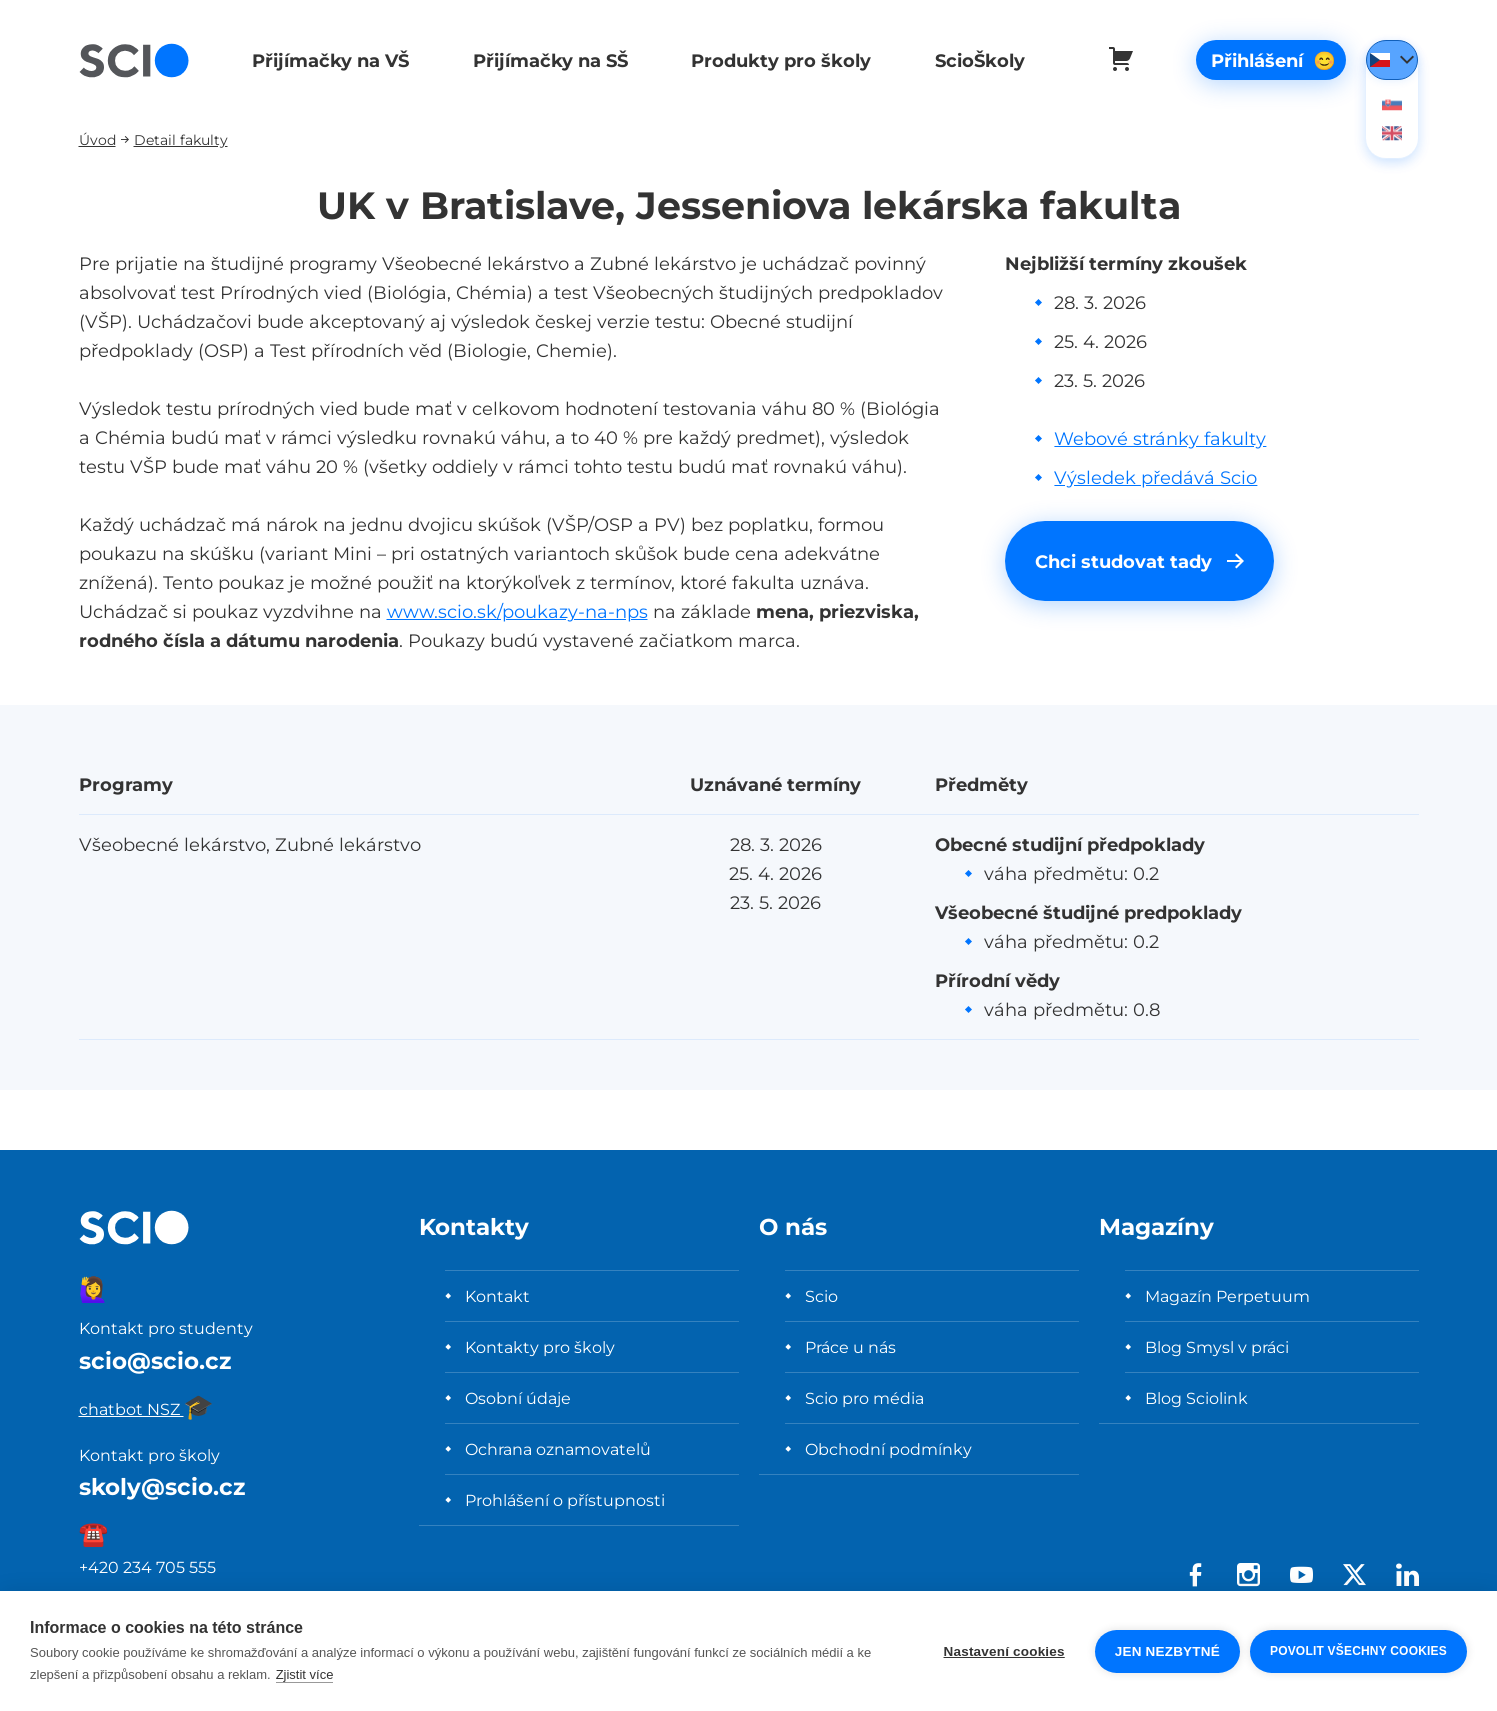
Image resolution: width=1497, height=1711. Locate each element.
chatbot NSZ (146, 1409)
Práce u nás (850, 1347)
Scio (821, 1296)
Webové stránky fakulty (1160, 438)
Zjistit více (305, 1674)
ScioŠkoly (973, 60)
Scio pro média (864, 1398)
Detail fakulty (181, 139)
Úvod (97, 139)
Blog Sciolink (1196, 1398)
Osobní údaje (518, 1398)
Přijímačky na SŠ (546, 60)
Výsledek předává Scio (1155, 477)
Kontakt (497, 1296)
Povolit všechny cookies (1358, 1651)
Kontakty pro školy (540, 1347)
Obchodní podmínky (888, 1449)
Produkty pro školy (776, 60)
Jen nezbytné (1167, 1651)
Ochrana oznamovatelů (558, 1449)
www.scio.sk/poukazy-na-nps (517, 611)
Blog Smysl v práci (1217, 1347)
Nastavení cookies (1004, 1651)
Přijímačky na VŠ (328, 60)
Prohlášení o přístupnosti (565, 1500)
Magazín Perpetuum (1227, 1296)
